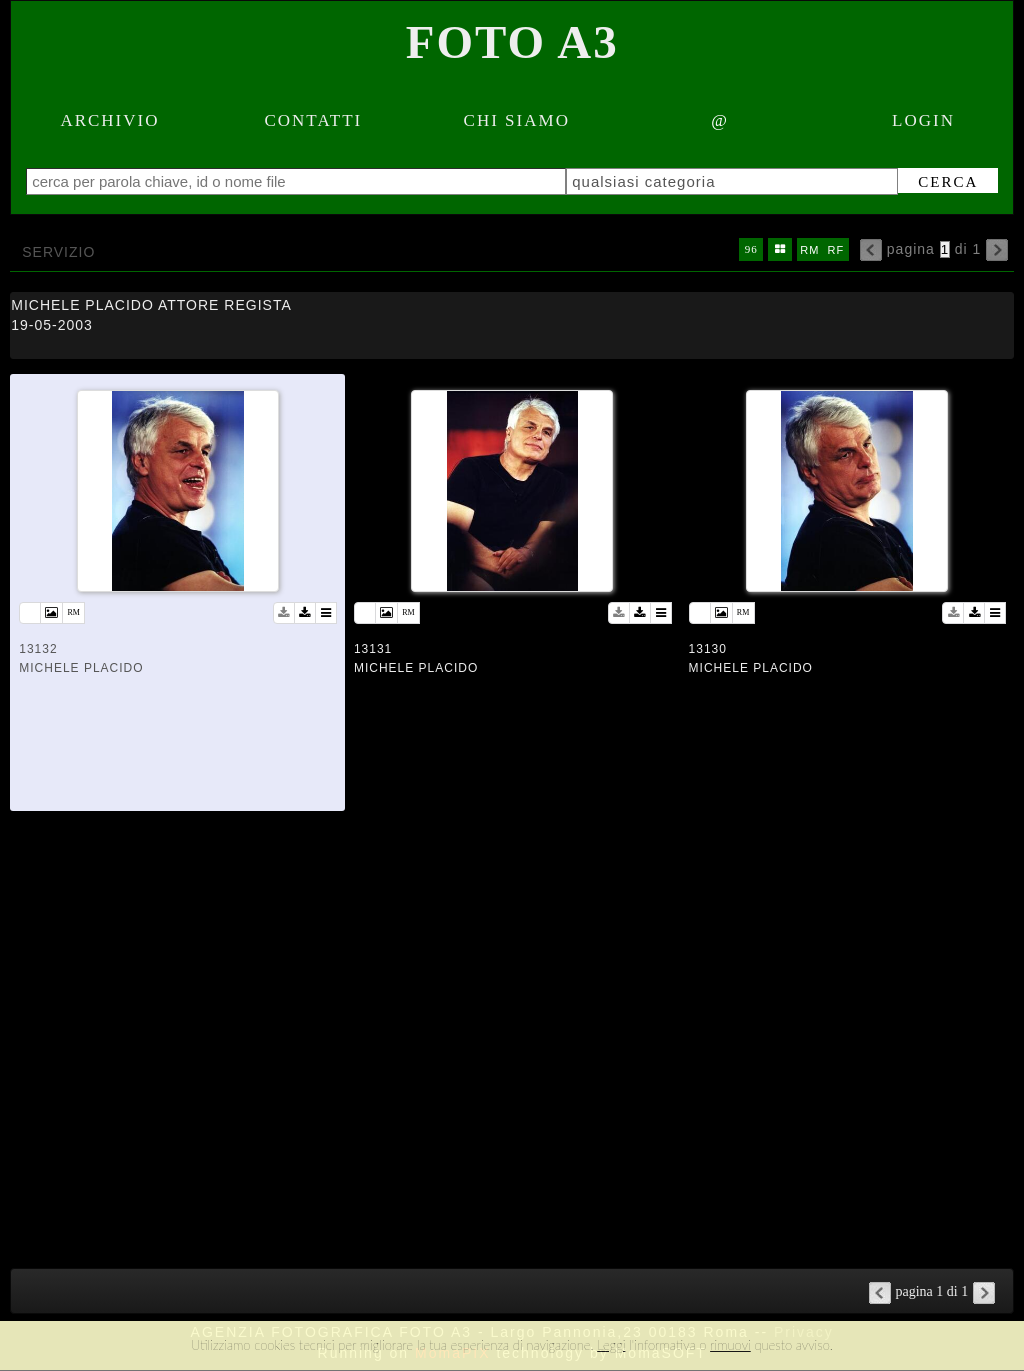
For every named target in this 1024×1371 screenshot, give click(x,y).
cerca (948, 182)
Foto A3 (512, 42)
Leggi (611, 1345)
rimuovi (730, 1345)
